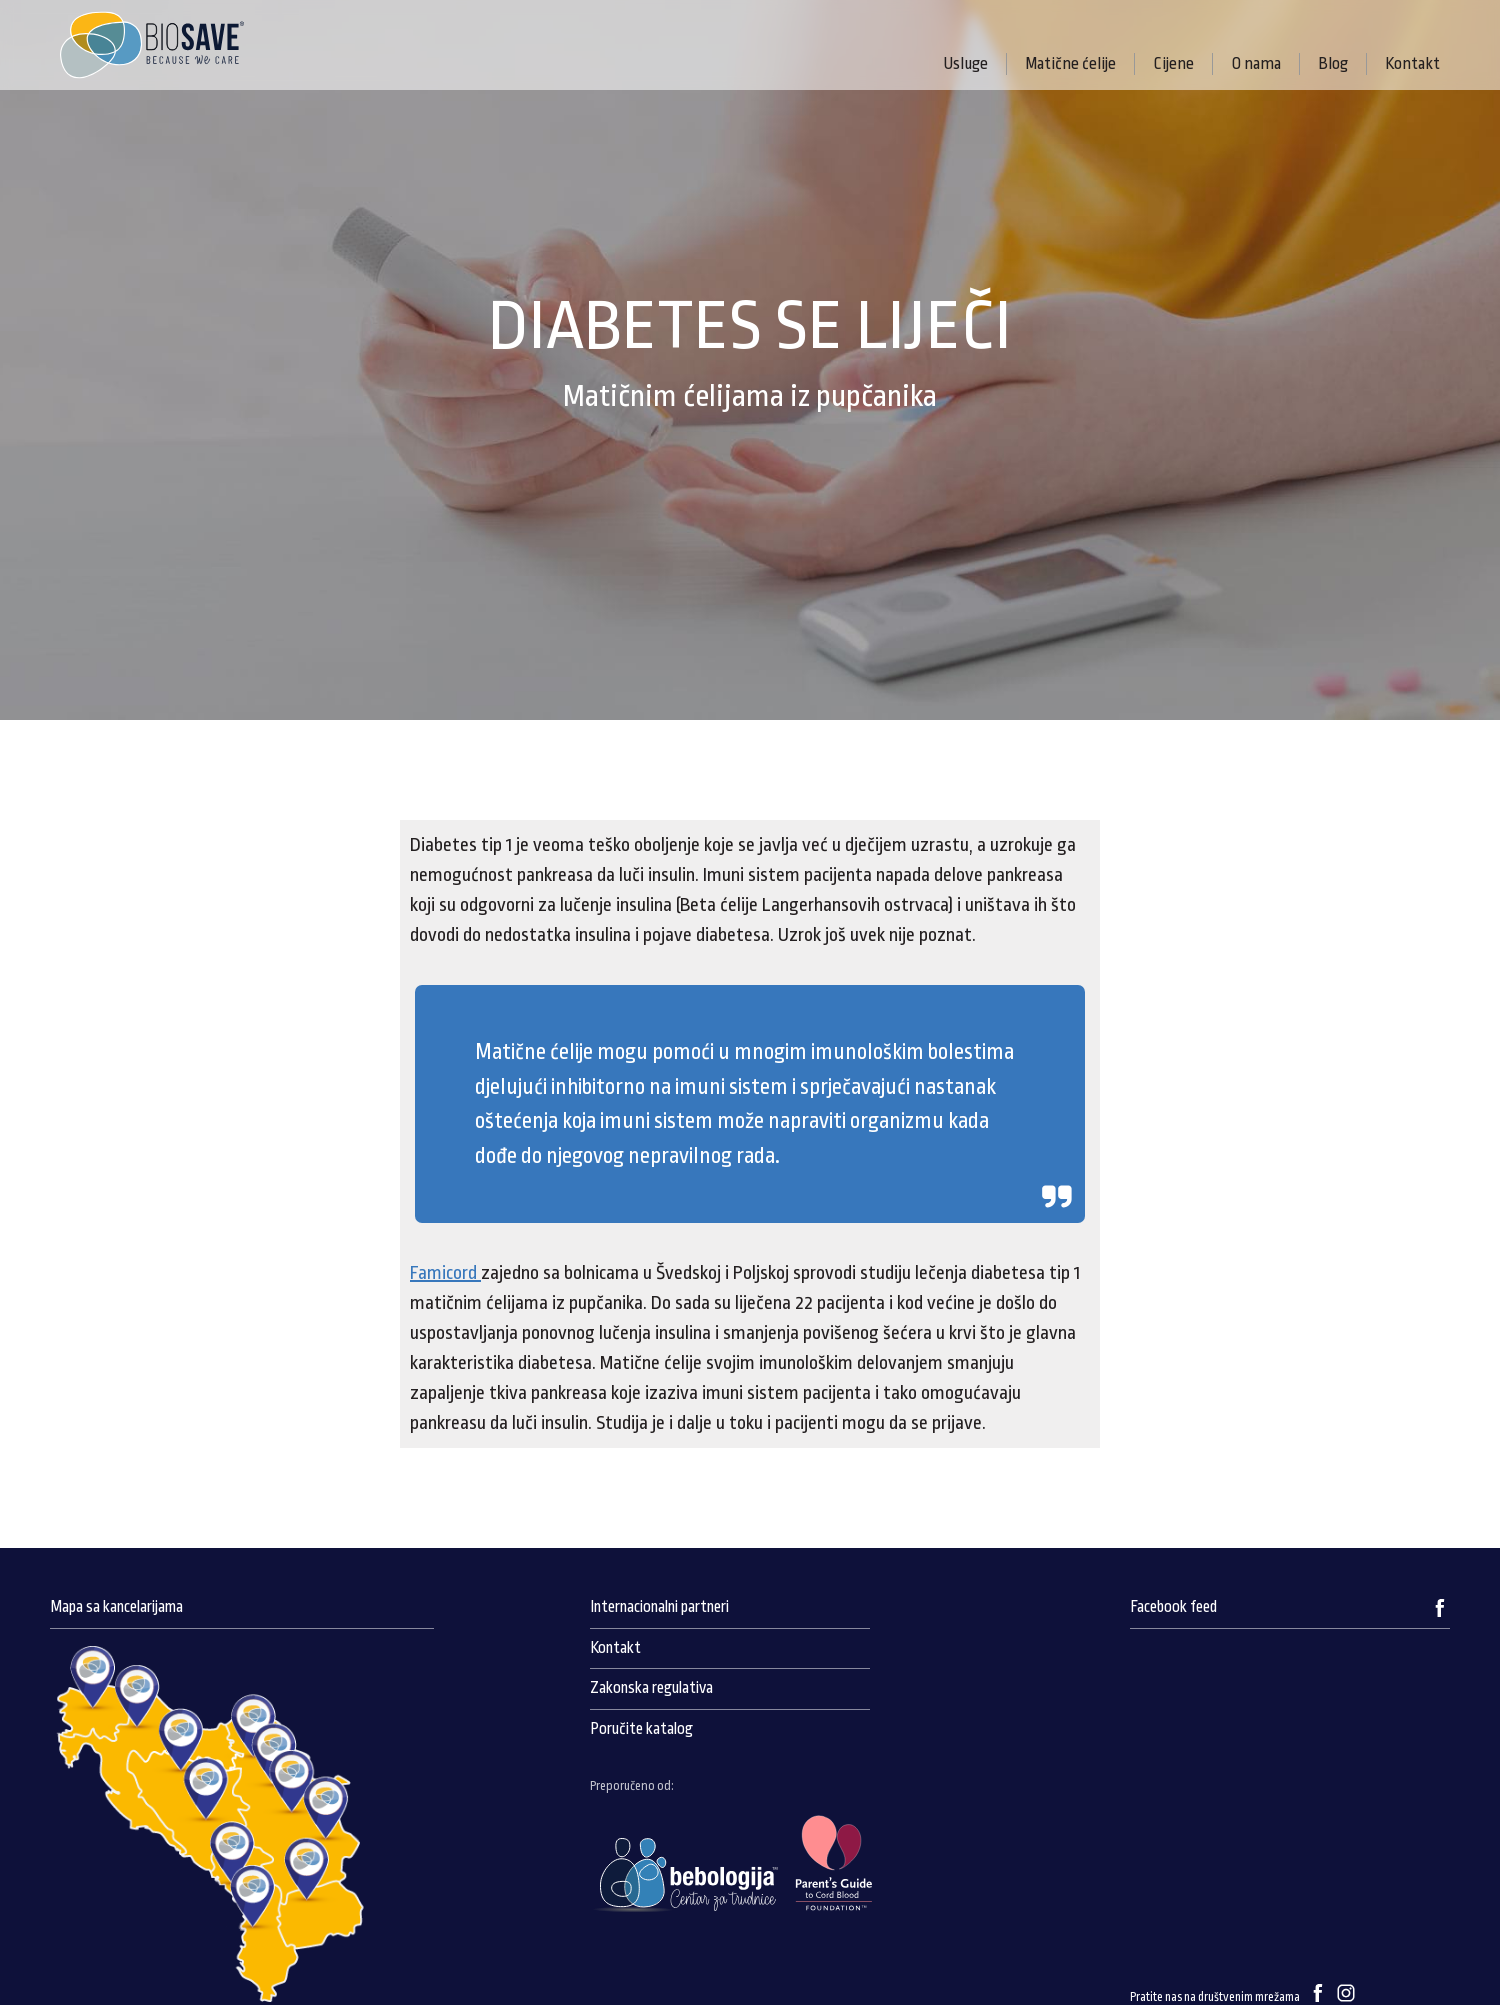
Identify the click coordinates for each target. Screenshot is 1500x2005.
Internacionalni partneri (659, 1607)
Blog (1333, 63)
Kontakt (1412, 63)
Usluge (965, 63)
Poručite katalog (641, 1729)
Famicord (445, 1273)
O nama (1256, 63)
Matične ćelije (1070, 63)
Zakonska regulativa (651, 1688)
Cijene (1173, 63)
